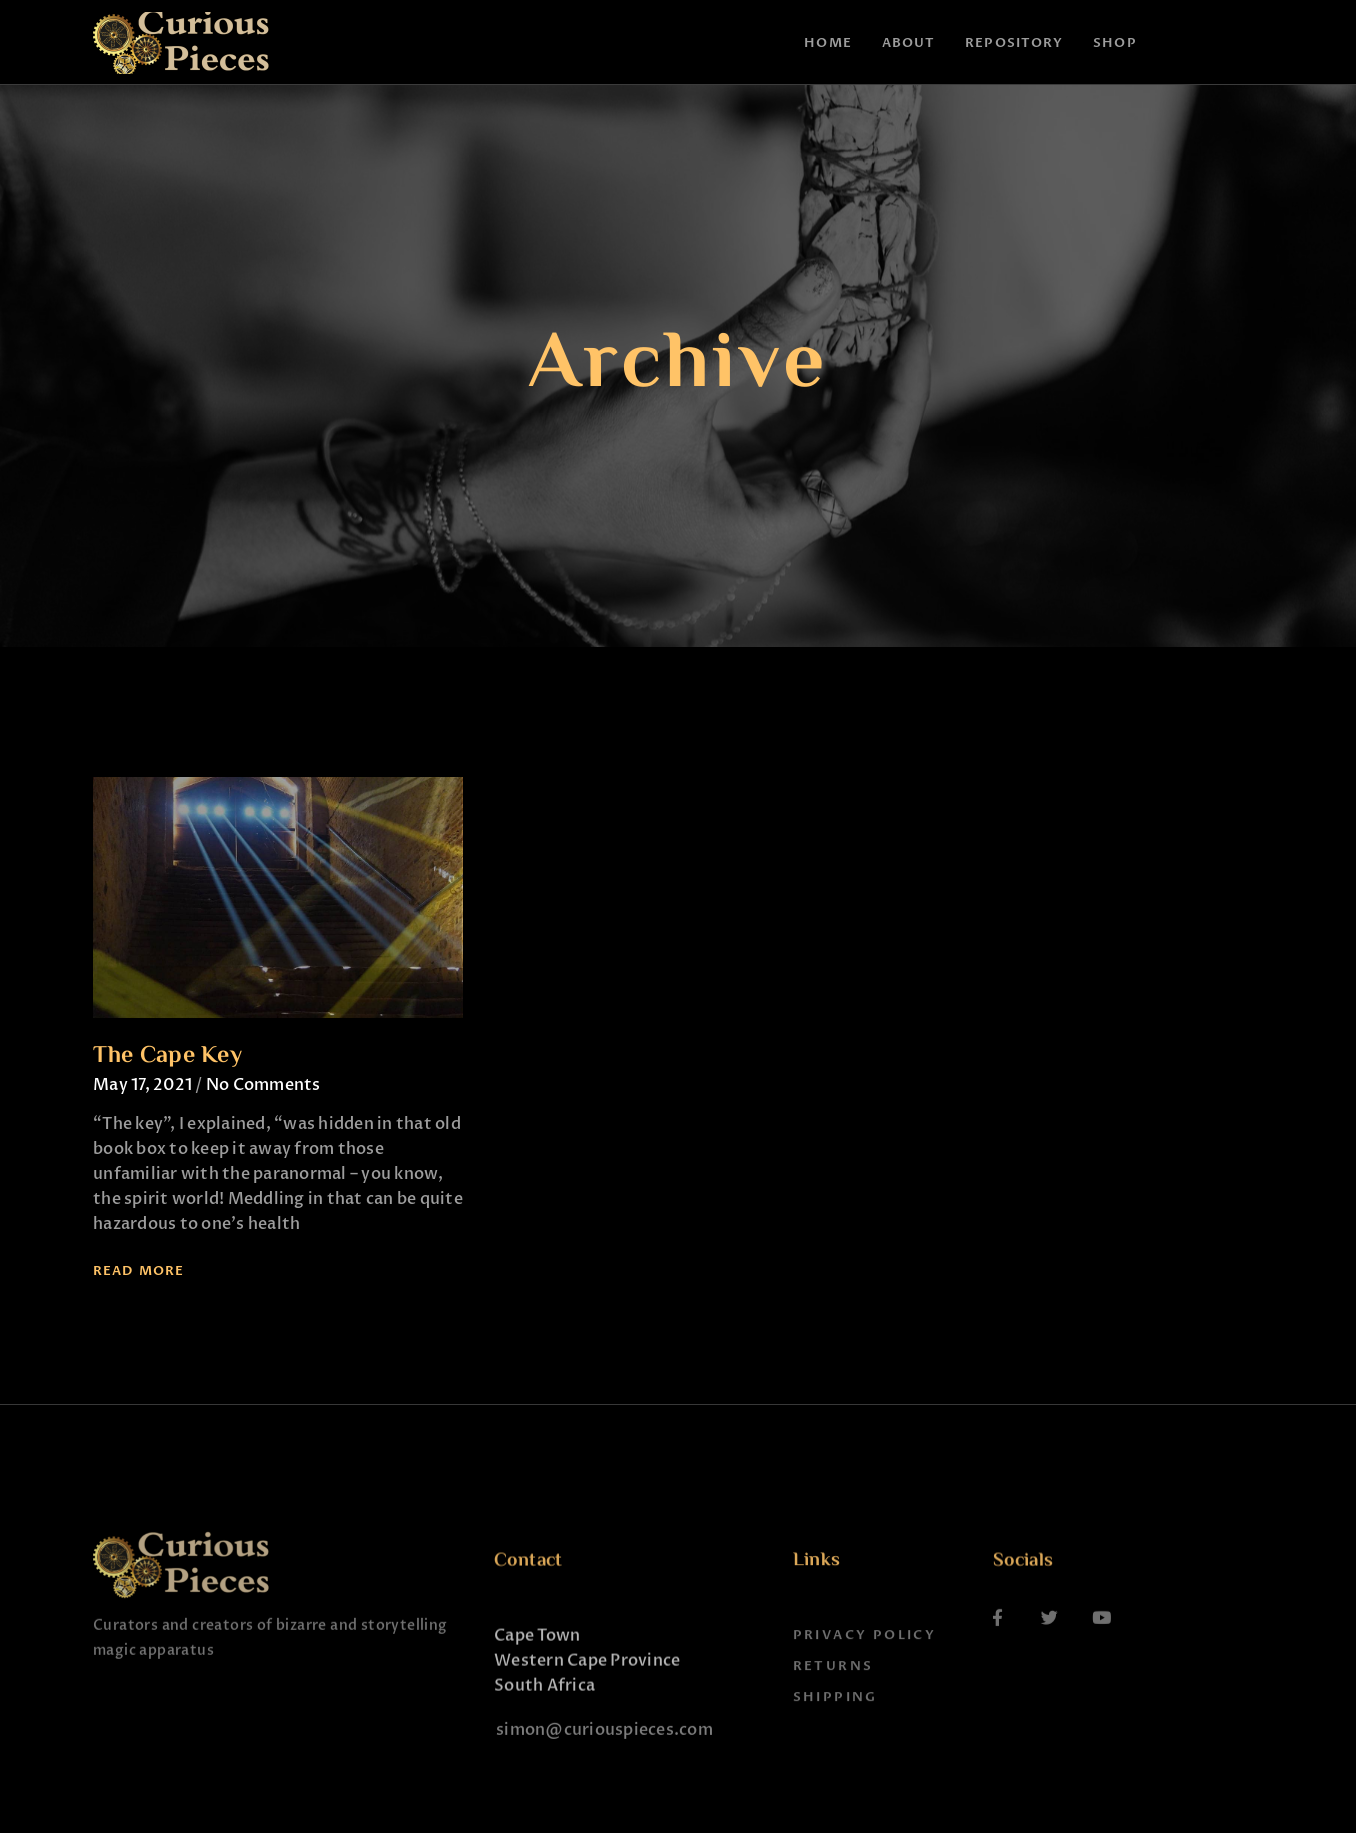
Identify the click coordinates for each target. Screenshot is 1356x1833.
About (909, 43)
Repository (1014, 43)
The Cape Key (167, 1056)
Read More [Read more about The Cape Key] (138, 1271)
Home (827, 43)
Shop (1114, 43)
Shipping (835, 1754)
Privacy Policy (865, 1692)
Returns (833, 1723)
